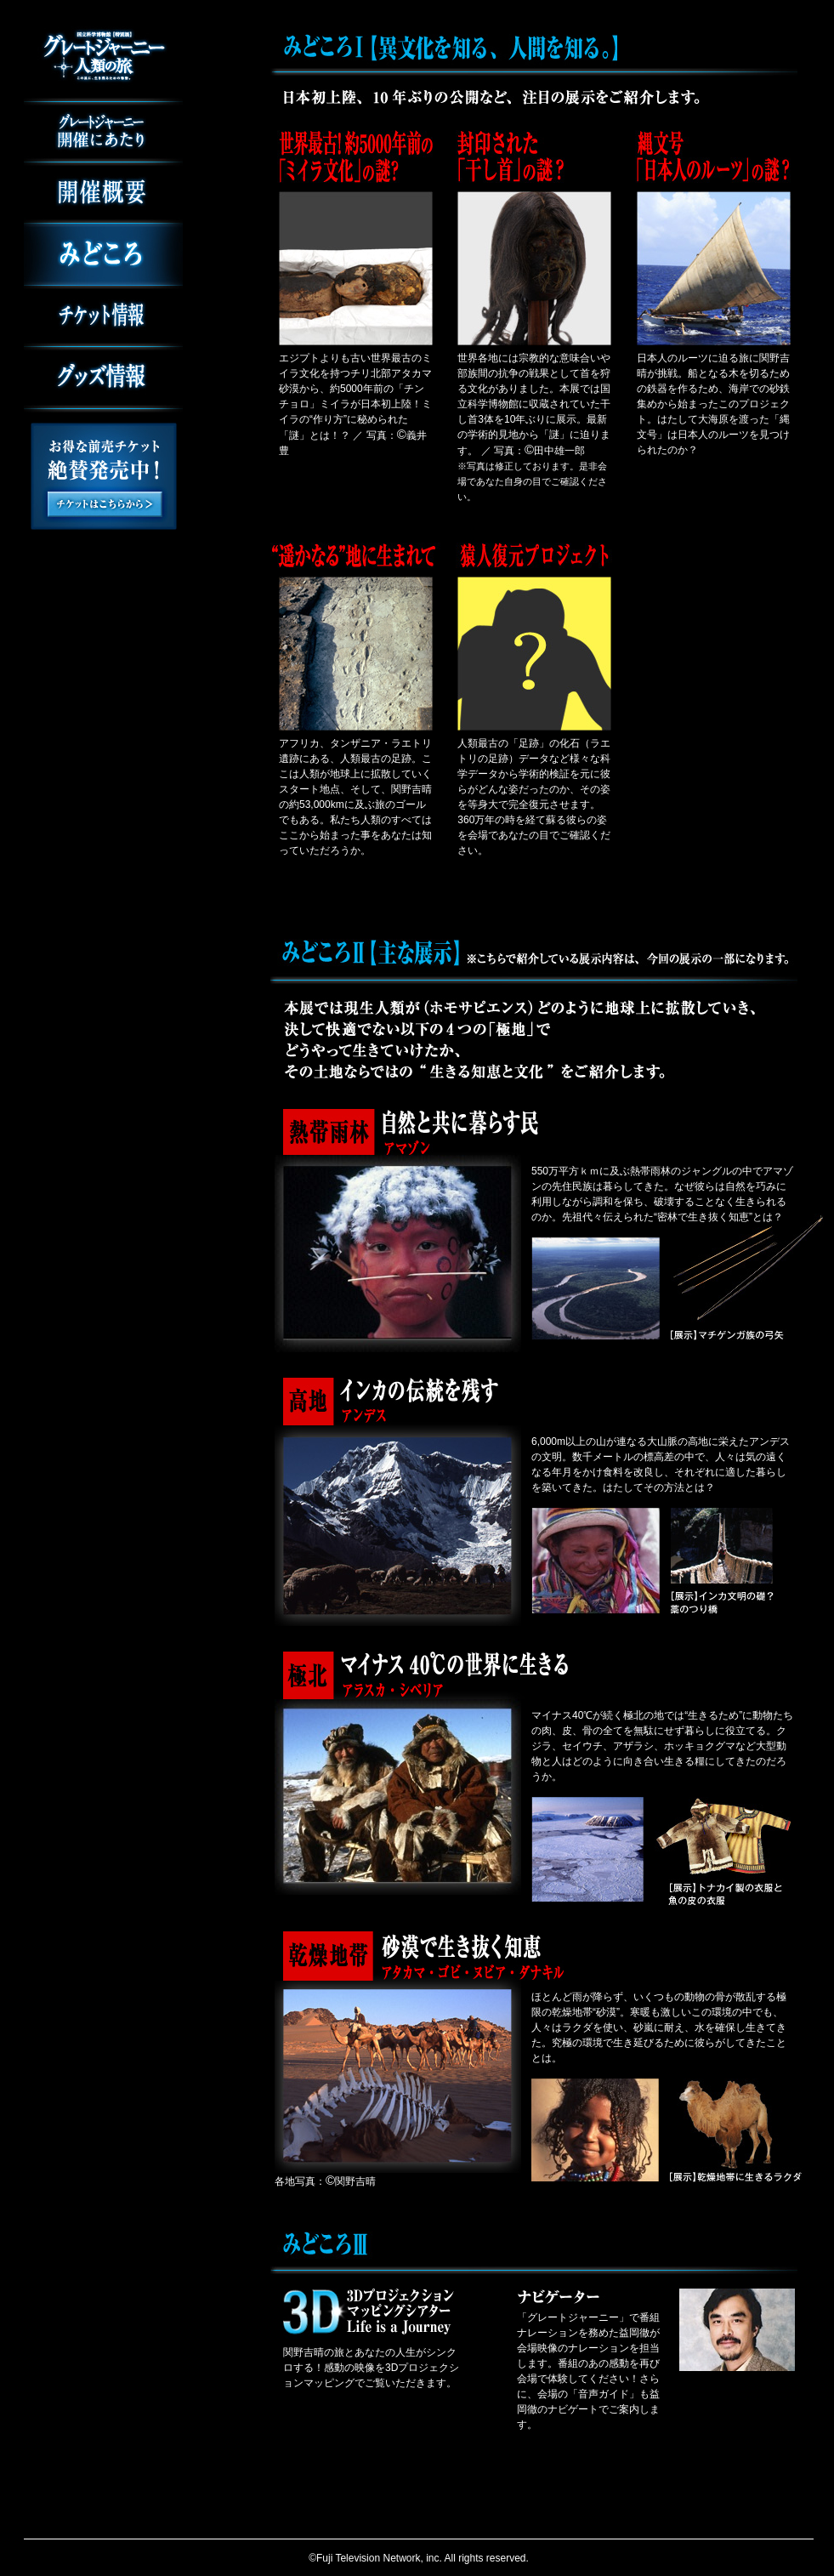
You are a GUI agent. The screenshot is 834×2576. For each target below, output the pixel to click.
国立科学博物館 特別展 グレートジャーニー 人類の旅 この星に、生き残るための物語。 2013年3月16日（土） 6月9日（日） (103, 57)
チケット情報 (103, 316)
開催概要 (103, 193)
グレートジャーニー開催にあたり (103, 132)
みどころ (103, 255)
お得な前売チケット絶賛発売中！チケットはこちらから (104, 476)
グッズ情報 (103, 379)
